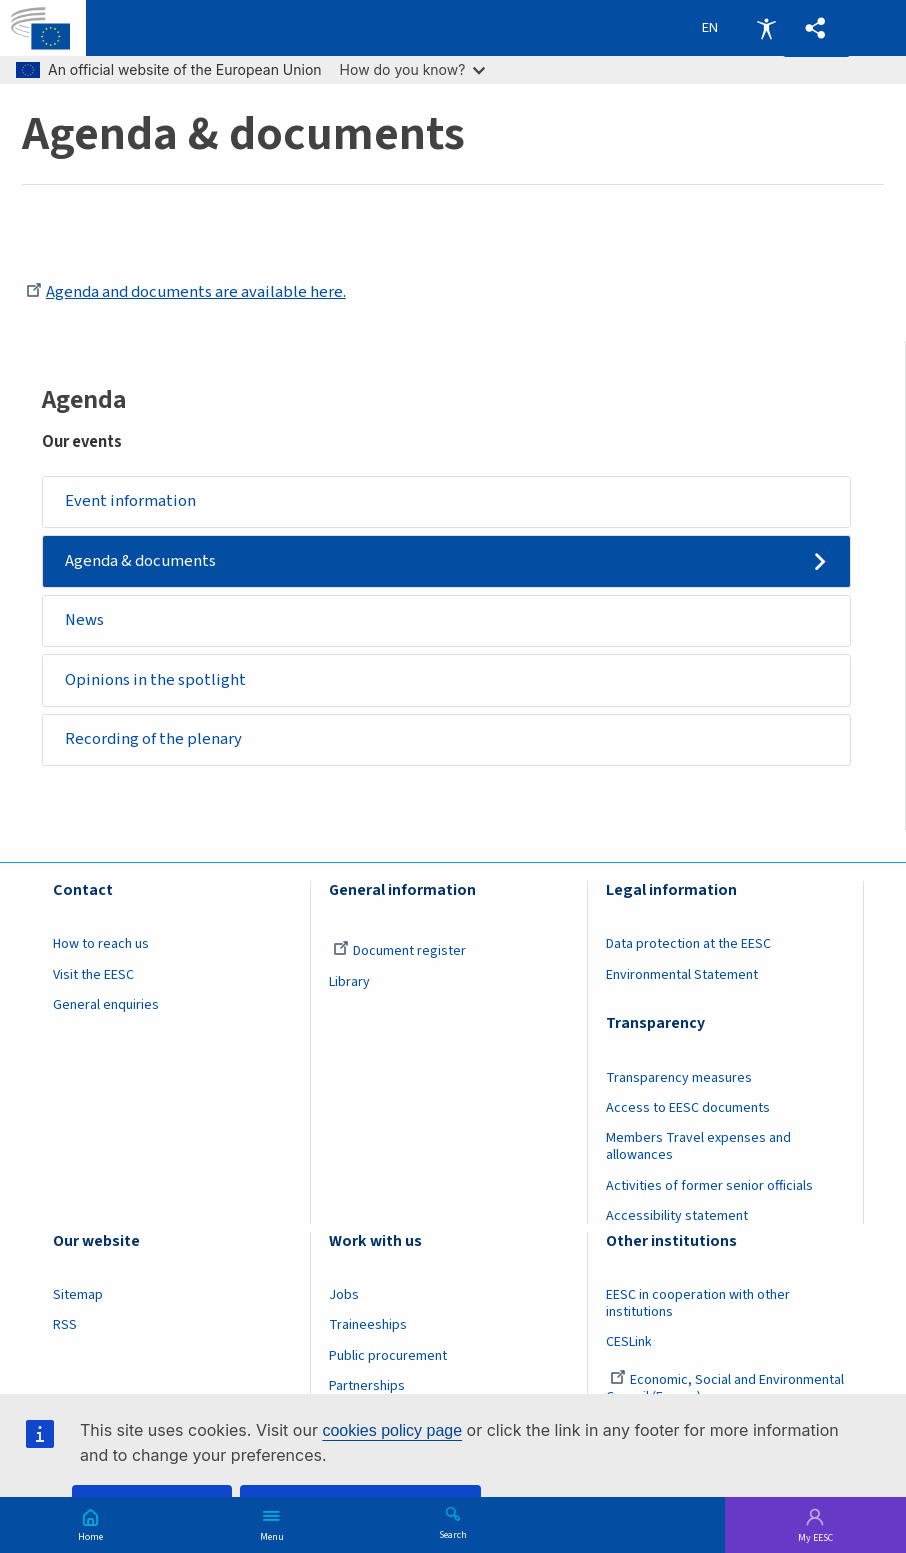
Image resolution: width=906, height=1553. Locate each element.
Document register (399, 951)
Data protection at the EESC (688, 944)
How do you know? (413, 69)
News (84, 620)
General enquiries (106, 1005)
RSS (65, 1325)
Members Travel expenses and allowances (698, 1146)
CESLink (629, 1342)
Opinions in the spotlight (155, 680)
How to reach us (101, 944)
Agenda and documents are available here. (186, 292)
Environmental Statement (682, 975)
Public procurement (388, 1356)
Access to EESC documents (688, 1108)
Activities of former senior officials (709, 1186)
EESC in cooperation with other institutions (698, 1303)
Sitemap (78, 1295)
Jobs (344, 1295)
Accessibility (766, 28)
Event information (130, 501)
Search (453, 1534)
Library (349, 982)
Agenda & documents (140, 561)
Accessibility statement (677, 1216)
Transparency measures (679, 1078)
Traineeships (368, 1325)
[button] (816, 28)
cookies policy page (392, 1430)
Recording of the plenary (153, 739)
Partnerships (367, 1386)
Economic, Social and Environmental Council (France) (725, 1388)
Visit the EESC (93, 975)
